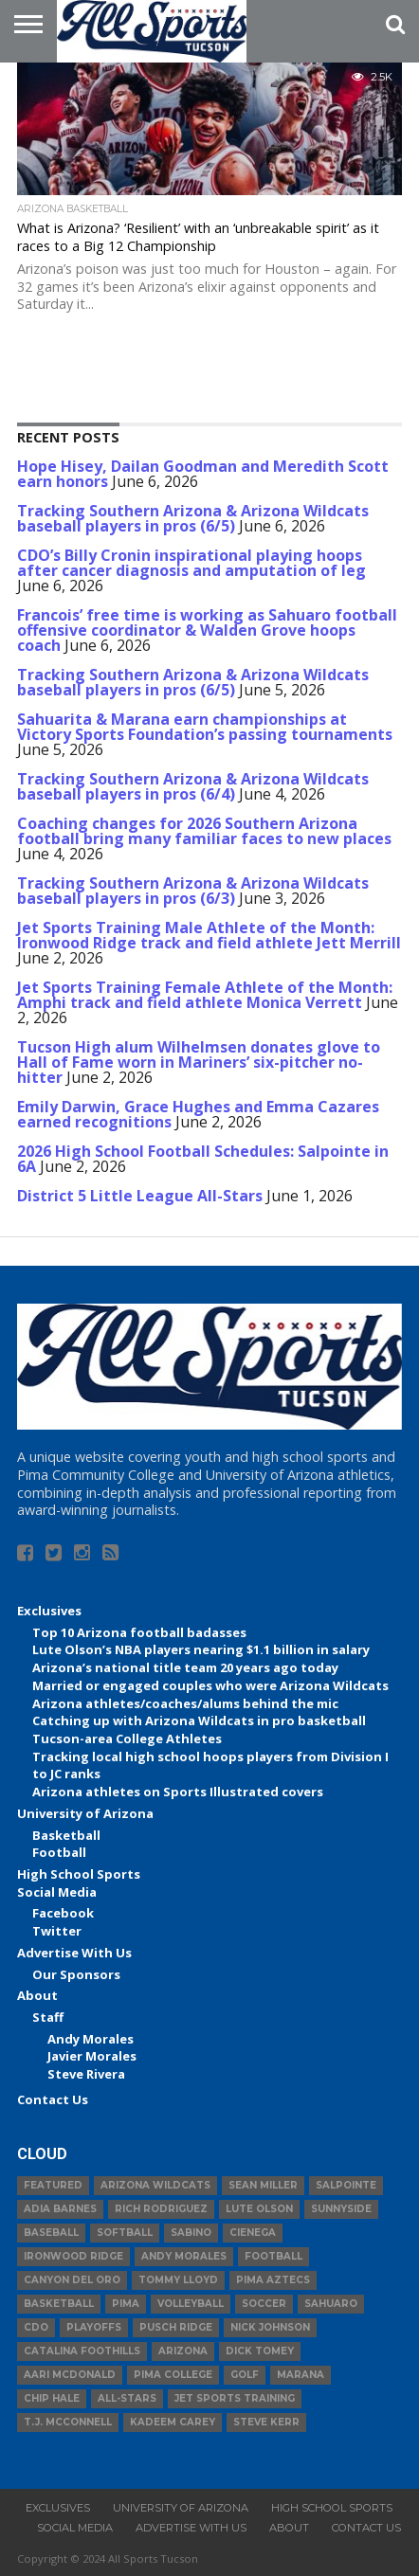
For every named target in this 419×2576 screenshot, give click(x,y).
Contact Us (52, 2099)
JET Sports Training (234, 2398)
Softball (125, 2232)
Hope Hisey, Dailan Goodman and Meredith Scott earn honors (203, 474)
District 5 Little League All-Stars (140, 1195)
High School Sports (78, 1873)
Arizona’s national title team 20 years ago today (185, 1667)
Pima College (173, 2375)
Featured (53, 2185)
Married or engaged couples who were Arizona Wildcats (210, 1685)
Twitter (57, 1930)
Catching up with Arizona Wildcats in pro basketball (199, 1720)
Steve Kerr (266, 2422)
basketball (59, 2303)
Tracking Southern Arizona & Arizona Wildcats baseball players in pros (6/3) (193, 891)
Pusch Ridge (175, 2327)
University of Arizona (85, 1813)
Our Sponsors (76, 1974)
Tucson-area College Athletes (127, 1738)
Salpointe (346, 2185)
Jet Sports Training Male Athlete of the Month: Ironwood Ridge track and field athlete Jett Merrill (209, 935)
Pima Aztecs (273, 2280)
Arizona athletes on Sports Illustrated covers (177, 1791)
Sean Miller (263, 2185)
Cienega (252, 2232)
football (273, 2256)
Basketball (66, 1835)
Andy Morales (90, 2038)
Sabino (191, 2232)
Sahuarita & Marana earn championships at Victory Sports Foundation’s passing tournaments (204, 727)
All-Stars (127, 2398)
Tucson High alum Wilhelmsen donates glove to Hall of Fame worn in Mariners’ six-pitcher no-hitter (198, 1062)
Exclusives (49, 1610)
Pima (125, 2303)
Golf (244, 2375)
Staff (48, 2017)
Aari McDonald (70, 2375)
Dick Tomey (260, 2351)
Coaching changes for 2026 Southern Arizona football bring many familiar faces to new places (204, 831)
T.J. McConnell (68, 2422)
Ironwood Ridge (73, 2256)
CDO (36, 2327)
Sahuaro (330, 2303)
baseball (51, 2232)
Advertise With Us (74, 1952)
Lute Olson (259, 2209)
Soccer (264, 2303)
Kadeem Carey (172, 2422)
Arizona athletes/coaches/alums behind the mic (185, 1703)
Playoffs (93, 2327)
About (37, 1995)
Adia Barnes (60, 2209)
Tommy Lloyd (178, 2280)
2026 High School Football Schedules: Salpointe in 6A (203, 1159)
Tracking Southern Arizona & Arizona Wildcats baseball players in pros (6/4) (193, 786)
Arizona (183, 2351)
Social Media (57, 1891)
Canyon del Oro (72, 2280)
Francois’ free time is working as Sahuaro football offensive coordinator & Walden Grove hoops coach (207, 630)
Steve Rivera (86, 2073)
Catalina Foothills (82, 2351)
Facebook (63, 1912)
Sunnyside (341, 2209)
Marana (300, 2375)
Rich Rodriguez (161, 2209)
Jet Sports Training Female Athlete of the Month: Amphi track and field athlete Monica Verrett (204, 995)
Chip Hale (52, 2398)
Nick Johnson (270, 2327)
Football (59, 1852)
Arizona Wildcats (155, 2185)
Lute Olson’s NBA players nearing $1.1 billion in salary (201, 1649)
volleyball (190, 2303)
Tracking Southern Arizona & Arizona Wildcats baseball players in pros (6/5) (193, 518)
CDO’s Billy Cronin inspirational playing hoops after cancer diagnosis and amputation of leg (191, 563)
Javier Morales (92, 2055)
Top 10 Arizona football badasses (139, 1632)
